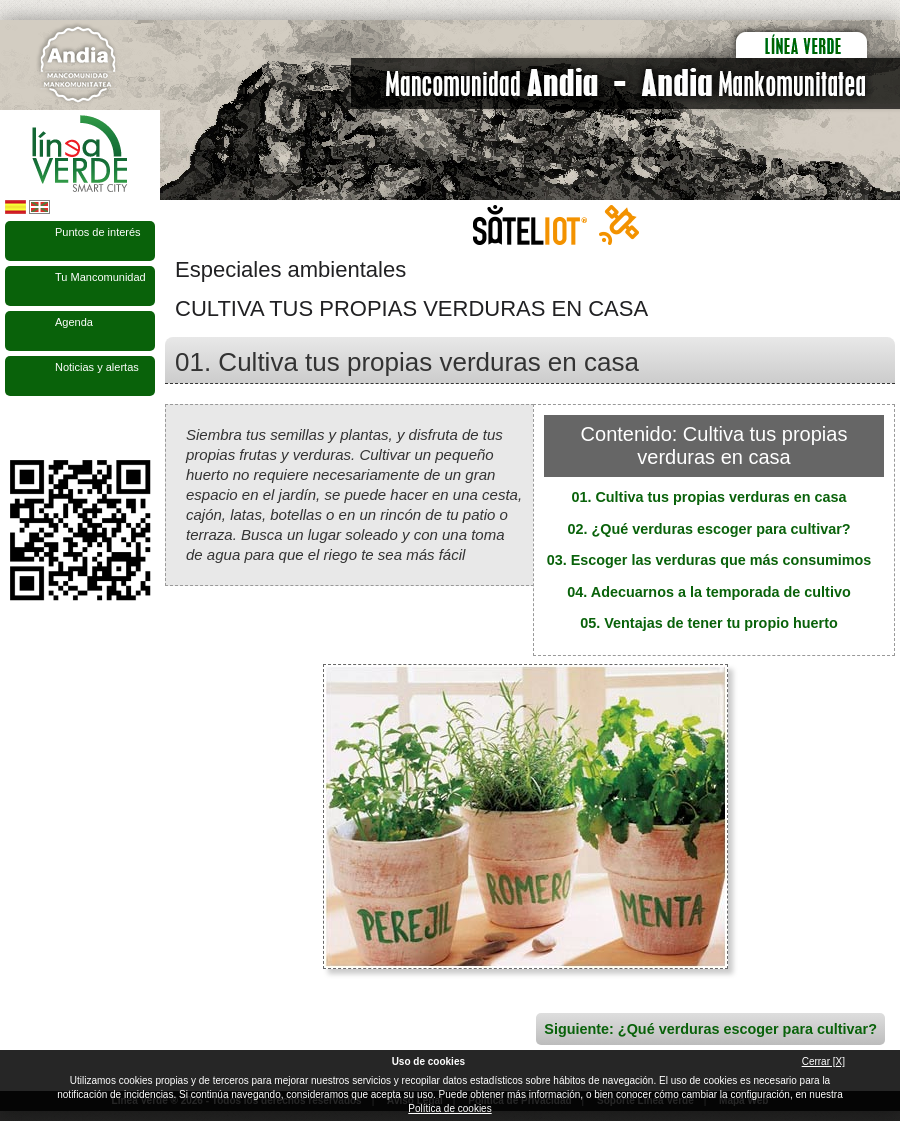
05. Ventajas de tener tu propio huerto (709, 623)
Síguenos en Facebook (17, 428)
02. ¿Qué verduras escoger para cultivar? (708, 529)
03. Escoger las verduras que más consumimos (709, 560)
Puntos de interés (98, 232)
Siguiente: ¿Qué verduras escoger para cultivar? (710, 1029)
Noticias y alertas (97, 367)
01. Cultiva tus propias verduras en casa (708, 497)
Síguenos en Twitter (50, 428)
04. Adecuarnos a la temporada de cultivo (708, 592)
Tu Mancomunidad (100, 277)
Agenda (74, 322)
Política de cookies (449, 1108)
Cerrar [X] (823, 1061)
